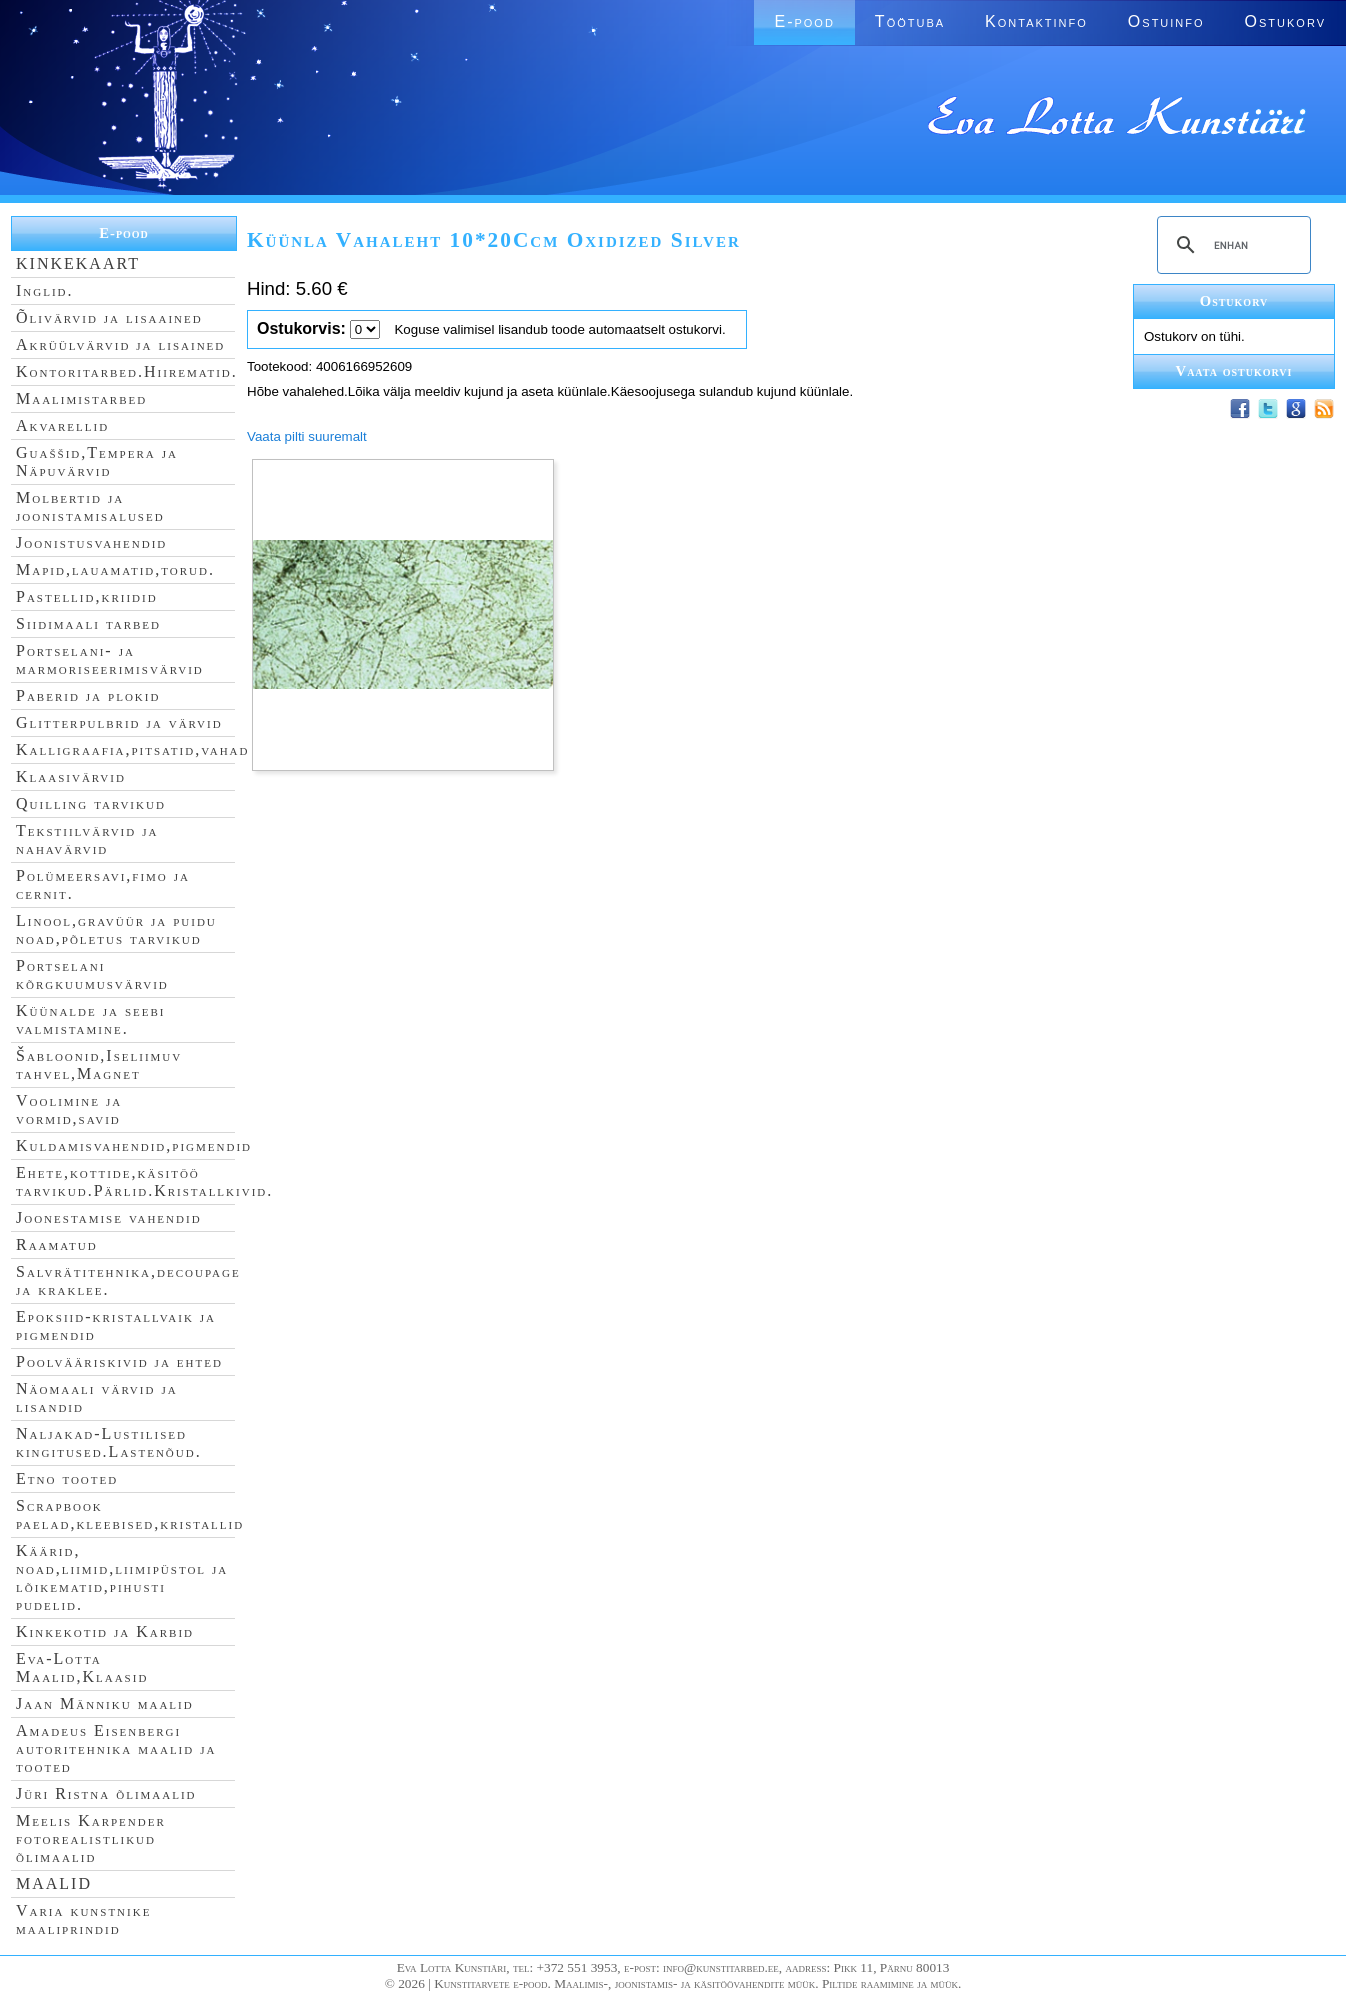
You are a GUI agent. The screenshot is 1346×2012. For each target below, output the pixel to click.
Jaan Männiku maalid (105, 1703)
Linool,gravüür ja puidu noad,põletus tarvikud (116, 929)
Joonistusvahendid (91, 542)
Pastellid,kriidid (87, 596)
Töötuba (910, 21)
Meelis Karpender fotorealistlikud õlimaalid (91, 1838)
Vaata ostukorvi (1234, 371)
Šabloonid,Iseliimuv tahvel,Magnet (99, 1064)
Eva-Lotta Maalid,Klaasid (82, 1667)
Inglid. (45, 290)
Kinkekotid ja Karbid (105, 1631)
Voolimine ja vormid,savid (69, 1109)
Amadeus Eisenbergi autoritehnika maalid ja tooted (116, 1748)
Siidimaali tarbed (88, 623)
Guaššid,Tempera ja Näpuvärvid (97, 461)
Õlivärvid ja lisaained (109, 317)
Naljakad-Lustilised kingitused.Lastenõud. (109, 1442)
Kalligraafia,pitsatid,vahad (132, 749)
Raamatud (57, 1244)
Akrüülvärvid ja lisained (120, 344)
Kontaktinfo (1036, 21)
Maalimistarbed (81, 398)
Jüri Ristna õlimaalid (106, 1793)
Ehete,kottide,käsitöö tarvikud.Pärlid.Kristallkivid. (144, 1181)
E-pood (804, 21)
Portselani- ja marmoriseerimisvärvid (110, 659)
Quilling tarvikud (91, 803)
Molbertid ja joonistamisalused (90, 506)
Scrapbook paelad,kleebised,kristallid (130, 1514)
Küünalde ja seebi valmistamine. (91, 1019)
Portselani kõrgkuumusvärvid (92, 974)
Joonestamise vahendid (109, 1217)
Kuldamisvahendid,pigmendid (134, 1145)
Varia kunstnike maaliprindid (83, 1919)
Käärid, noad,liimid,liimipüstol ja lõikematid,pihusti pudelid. (122, 1577)
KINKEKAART (78, 263)
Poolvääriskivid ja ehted (119, 1361)
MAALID (54, 1883)
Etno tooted (67, 1478)
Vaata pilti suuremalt (307, 436)
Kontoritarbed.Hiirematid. (127, 371)
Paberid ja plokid (88, 695)
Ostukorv (1285, 21)
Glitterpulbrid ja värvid (119, 722)
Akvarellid (62, 425)
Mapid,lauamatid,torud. (115, 569)
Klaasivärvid (71, 776)
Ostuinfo (1166, 21)
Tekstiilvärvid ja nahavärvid (87, 839)
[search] (1231, 245)
